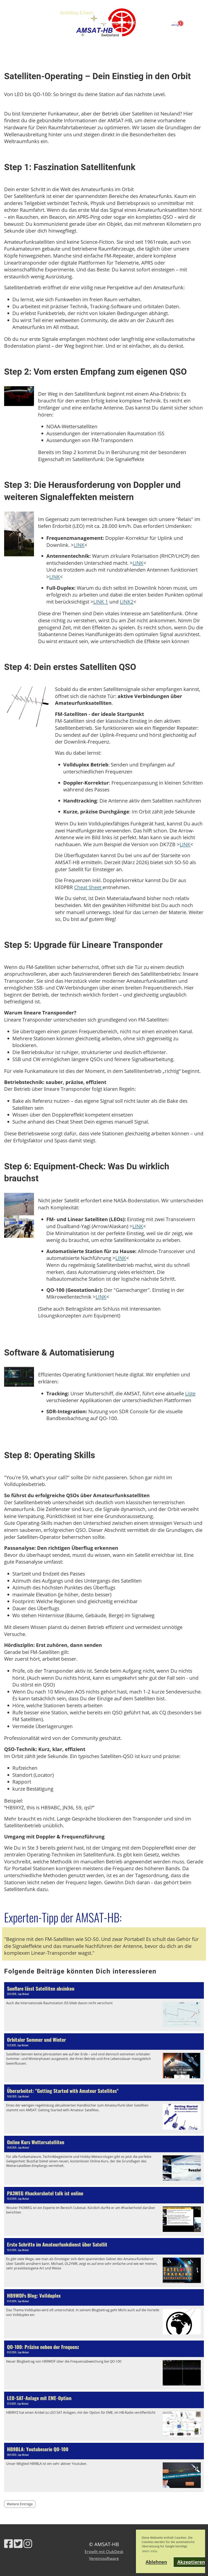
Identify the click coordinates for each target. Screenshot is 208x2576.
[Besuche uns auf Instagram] (27, 2543)
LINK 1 (100, 601)
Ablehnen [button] (156, 2562)
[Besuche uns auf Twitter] (18, 2543)
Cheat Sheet (88, 887)
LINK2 (126, 601)
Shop (7, 32)
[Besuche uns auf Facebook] (8, 2543)
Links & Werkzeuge (104, 22)
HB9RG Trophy (66, 22)
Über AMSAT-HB (19, 12)
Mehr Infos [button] (149, 2551)
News (48, 12)
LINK (79, 544)
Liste (190, 1393)
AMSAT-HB (195, 23)
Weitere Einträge (20, 2504)
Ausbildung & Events (80, 12)
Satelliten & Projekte (23, 22)
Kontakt (134, 22)
